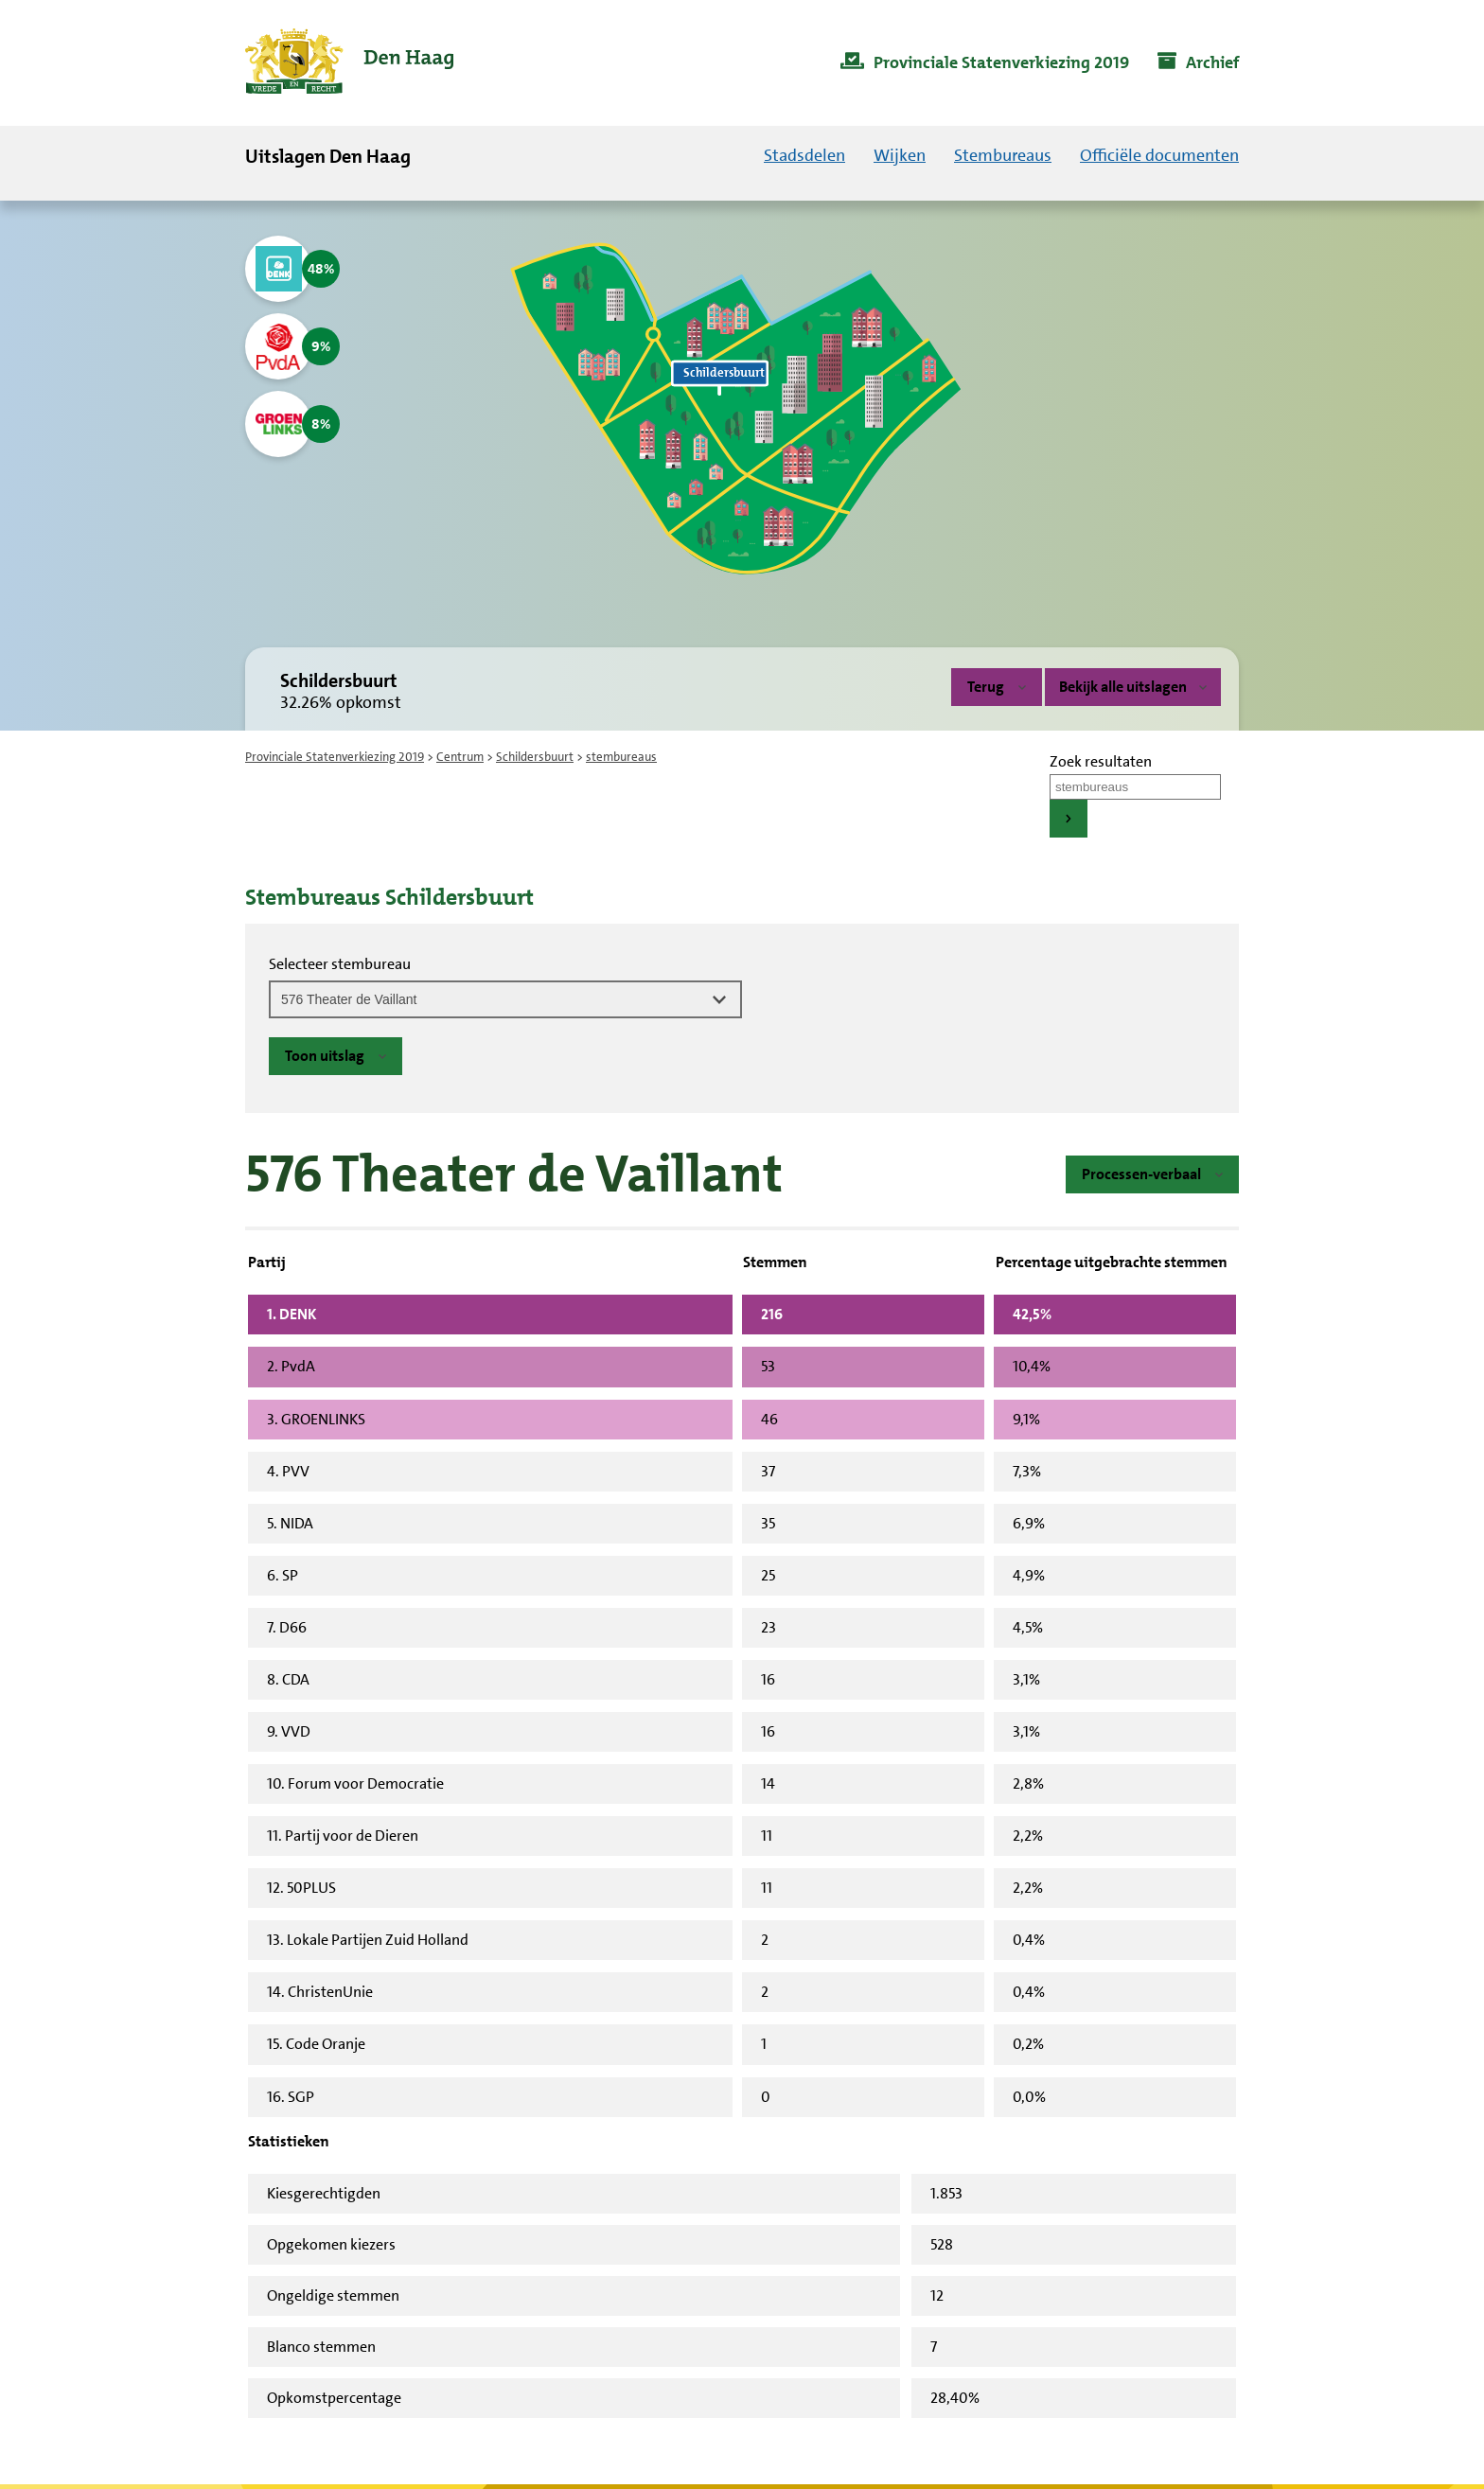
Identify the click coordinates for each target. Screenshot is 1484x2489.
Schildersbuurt (535, 757)
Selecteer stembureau (340, 964)
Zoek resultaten (1101, 761)
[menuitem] (984, 63)
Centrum (460, 757)
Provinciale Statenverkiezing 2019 (334, 757)
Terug (985, 687)
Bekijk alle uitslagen (1133, 687)
